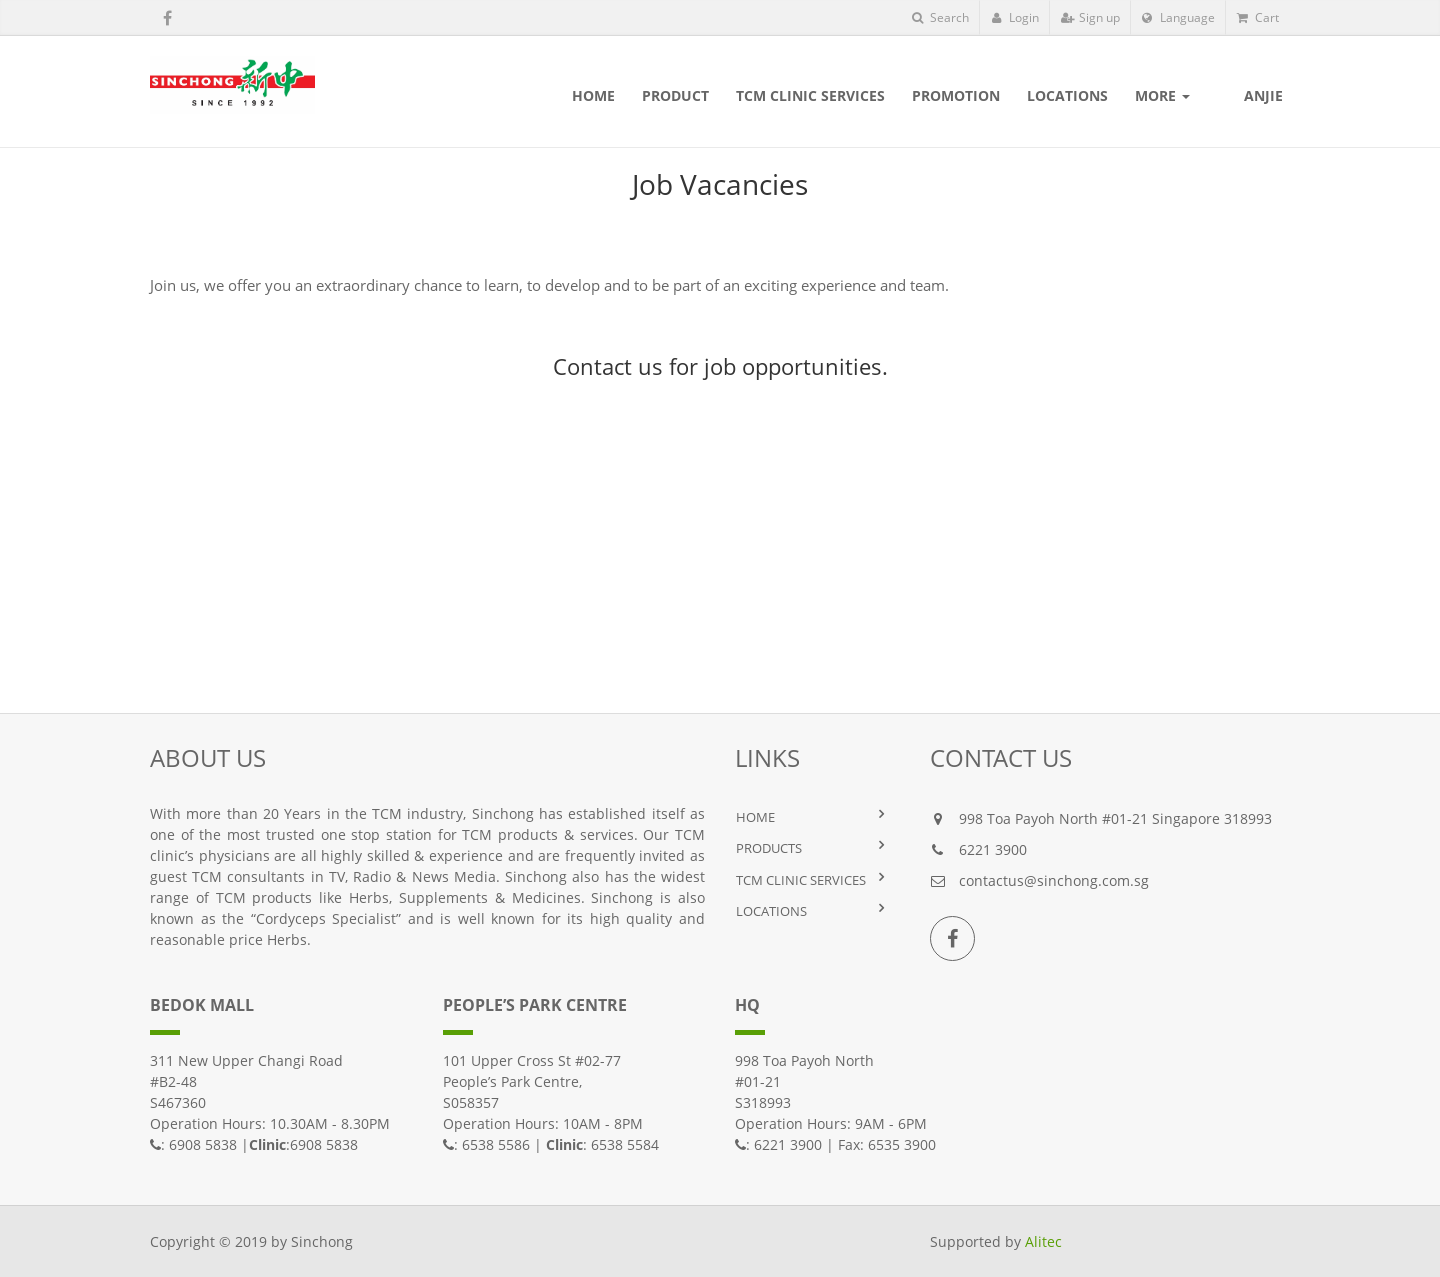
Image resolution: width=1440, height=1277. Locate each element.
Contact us (608, 366)
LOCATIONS (771, 911)
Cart (1258, 17)
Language (1178, 17)
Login (1015, 17)
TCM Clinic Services (801, 880)
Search (940, 17)
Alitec (1043, 1241)
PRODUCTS (769, 848)
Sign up (1090, 17)
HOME (755, 817)
